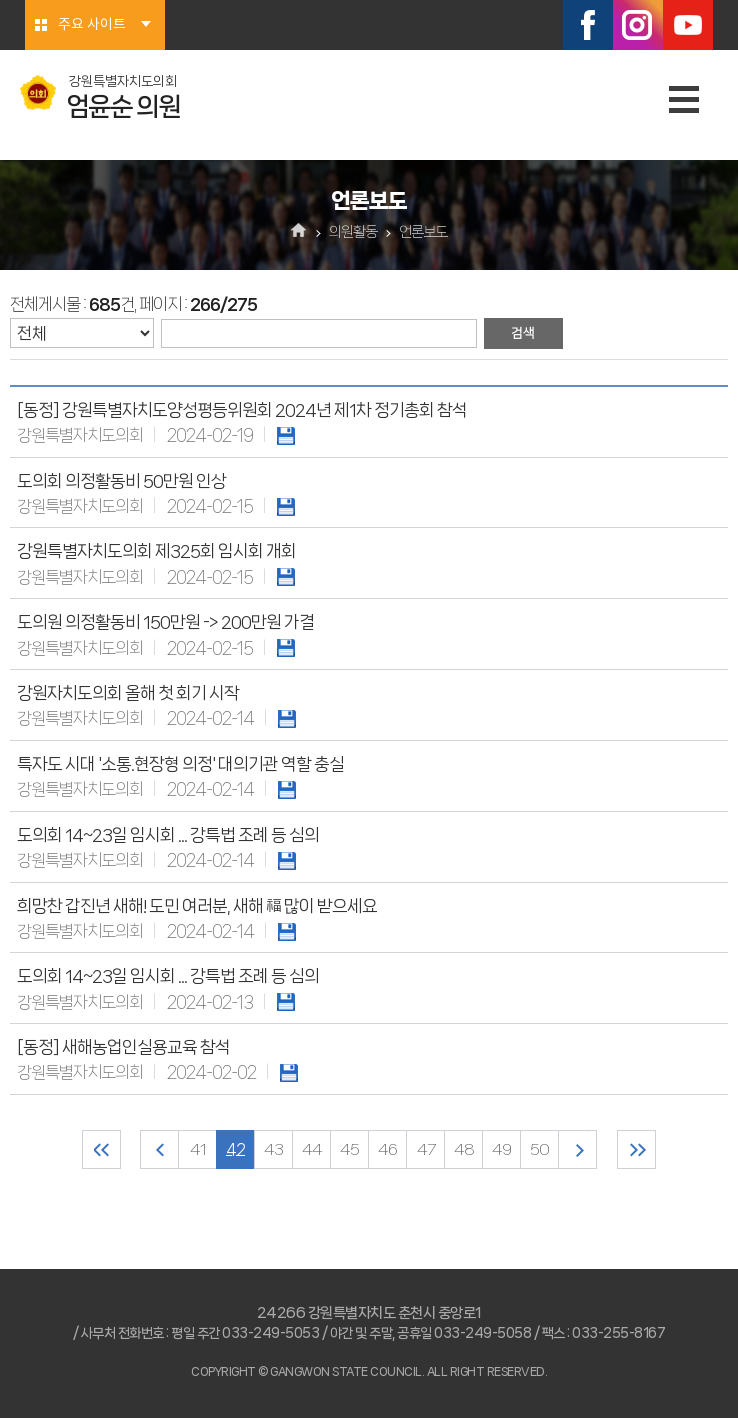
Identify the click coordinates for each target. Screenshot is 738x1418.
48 (464, 1149)
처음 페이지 (101, 1149)
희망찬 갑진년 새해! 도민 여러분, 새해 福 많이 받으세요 (197, 906)
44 (312, 1149)
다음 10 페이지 (577, 1149)
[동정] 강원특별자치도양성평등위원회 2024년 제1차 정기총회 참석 (242, 410)
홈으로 (299, 232)
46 (387, 1149)
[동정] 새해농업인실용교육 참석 (123, 1047)
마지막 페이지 (636, 1149)
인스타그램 (638, 25)
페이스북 (588, 25)
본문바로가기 (0, 0)
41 (198, 1149)
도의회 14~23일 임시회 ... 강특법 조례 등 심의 (168, 835)
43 (273, 1149)
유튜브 (688, 25)
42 (235, 1149)
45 (349, 1149)
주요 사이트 (92, 25)
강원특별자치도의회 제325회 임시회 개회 (156, 551)
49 (501, 1149)
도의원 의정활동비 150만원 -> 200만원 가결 (165, 622)
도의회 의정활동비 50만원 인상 (121, 481)
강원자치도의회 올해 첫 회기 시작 (128, 693)
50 (539, 1149)
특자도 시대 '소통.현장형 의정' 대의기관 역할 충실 (180, 764)
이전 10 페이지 (159, 1149)
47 (426, 1149)
